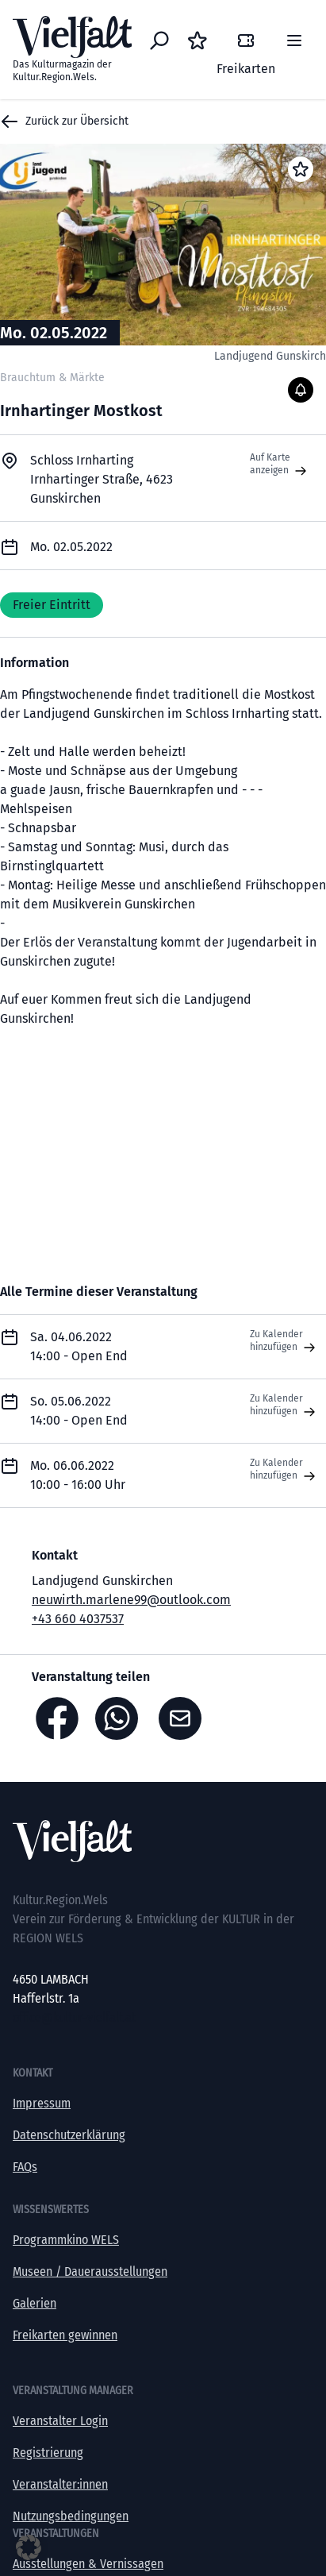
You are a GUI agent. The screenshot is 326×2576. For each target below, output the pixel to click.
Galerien (34, 2303)
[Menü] (294, 40)
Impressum (42, 2103)
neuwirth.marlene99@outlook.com (131, 1599)
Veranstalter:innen (60, 2484)
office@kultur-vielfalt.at (74, 2017)
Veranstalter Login (60, 2420)
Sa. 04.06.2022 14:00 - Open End (79, 1346)
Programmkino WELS (66, 2239)
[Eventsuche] (159, 40)
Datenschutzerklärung (69, 2134)
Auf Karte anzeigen (280, 464)
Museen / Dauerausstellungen (90, 2271)
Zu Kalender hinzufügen (284, 1341)
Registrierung (48, 2452)
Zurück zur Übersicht (64, 121)
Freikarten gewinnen (65, 2335)
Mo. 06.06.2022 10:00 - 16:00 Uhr (77, 1475)
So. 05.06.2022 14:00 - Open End (79, 1411)
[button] (28, 2547)
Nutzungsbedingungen (70, 2516)
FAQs (25, 2166)
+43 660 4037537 (78, 1618)
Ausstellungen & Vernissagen (88, 2563)
